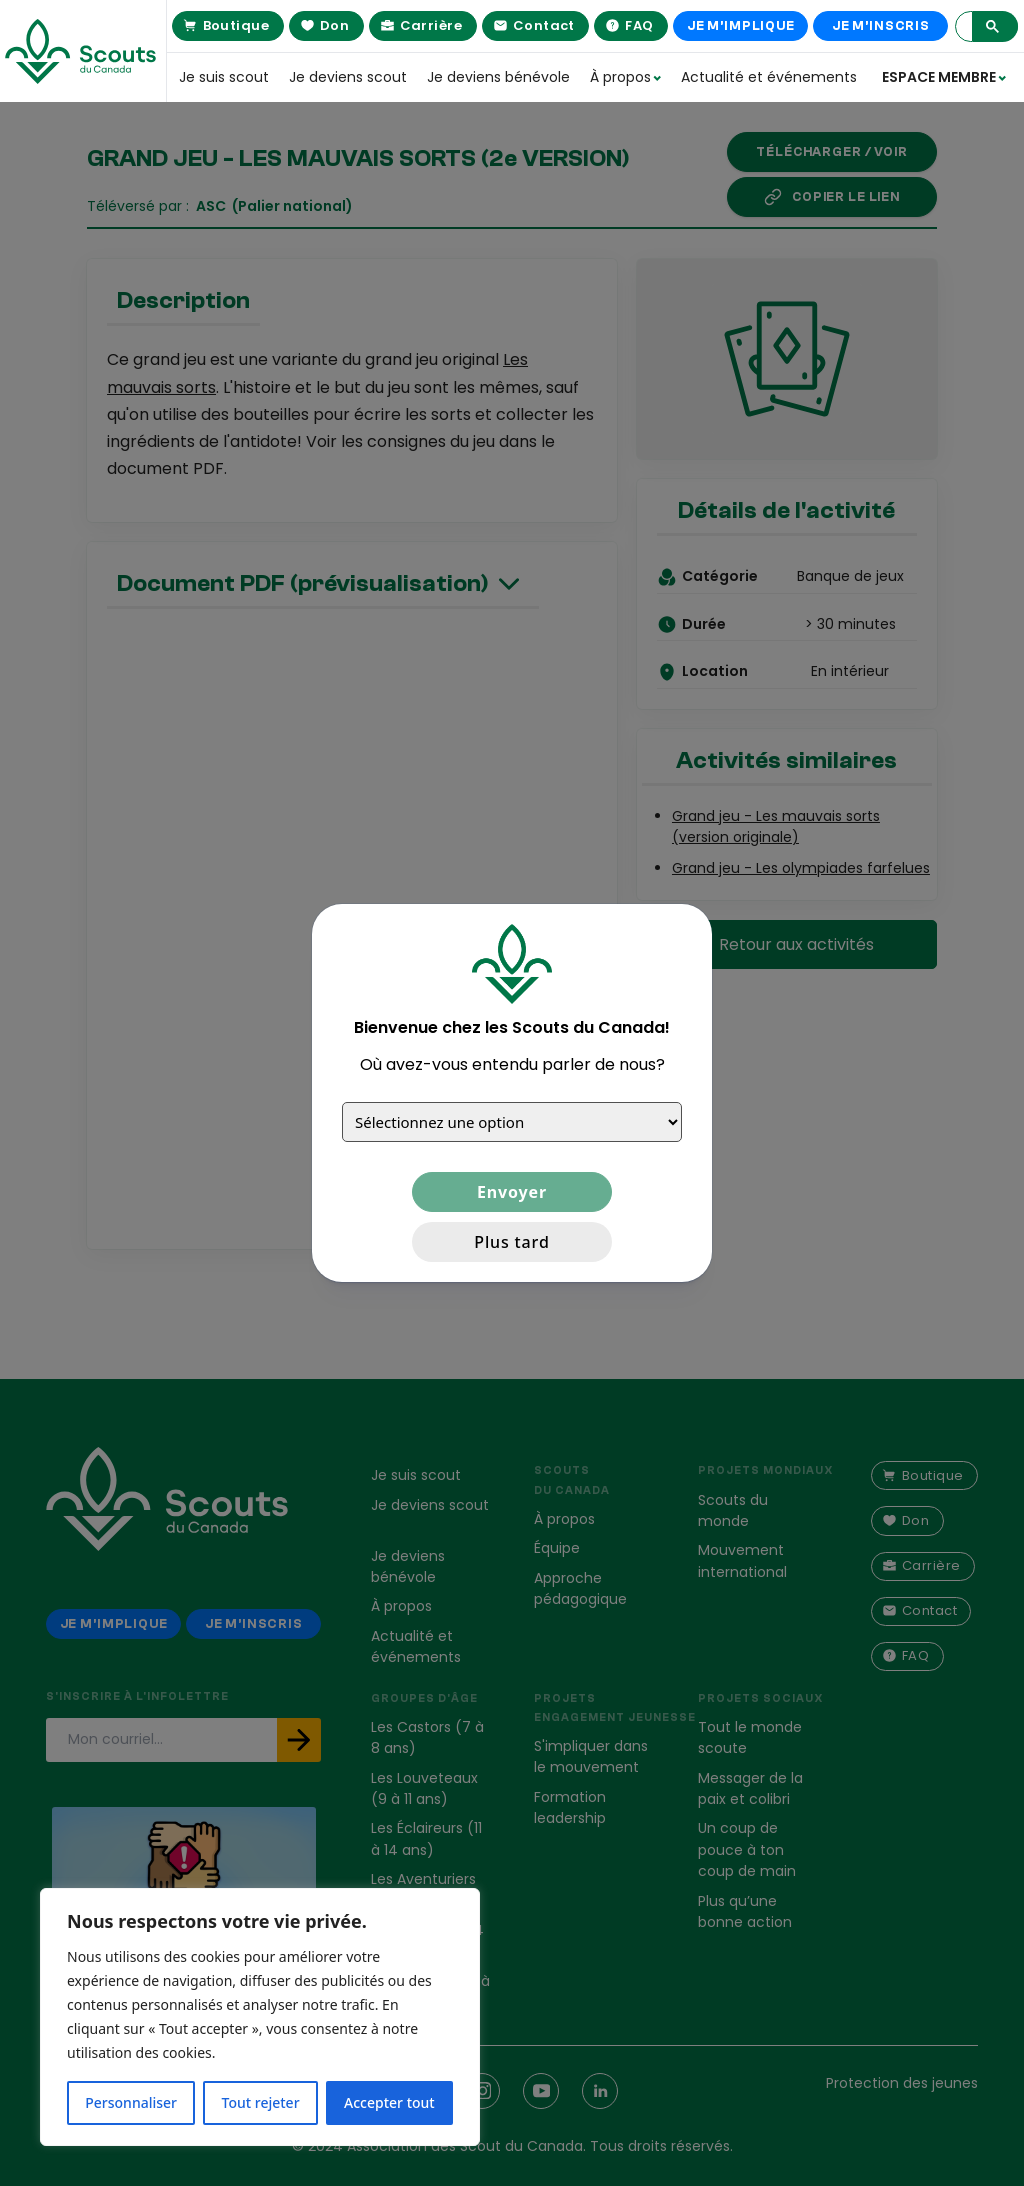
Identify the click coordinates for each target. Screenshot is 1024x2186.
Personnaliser (131, 2102)
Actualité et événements (756, 77)
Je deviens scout (348, 77)
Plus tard (511, 1242)
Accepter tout (389, 2102)
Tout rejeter (261, 2102)
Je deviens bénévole (498, 77)
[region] (260, 2017)
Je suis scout (224, 77)
